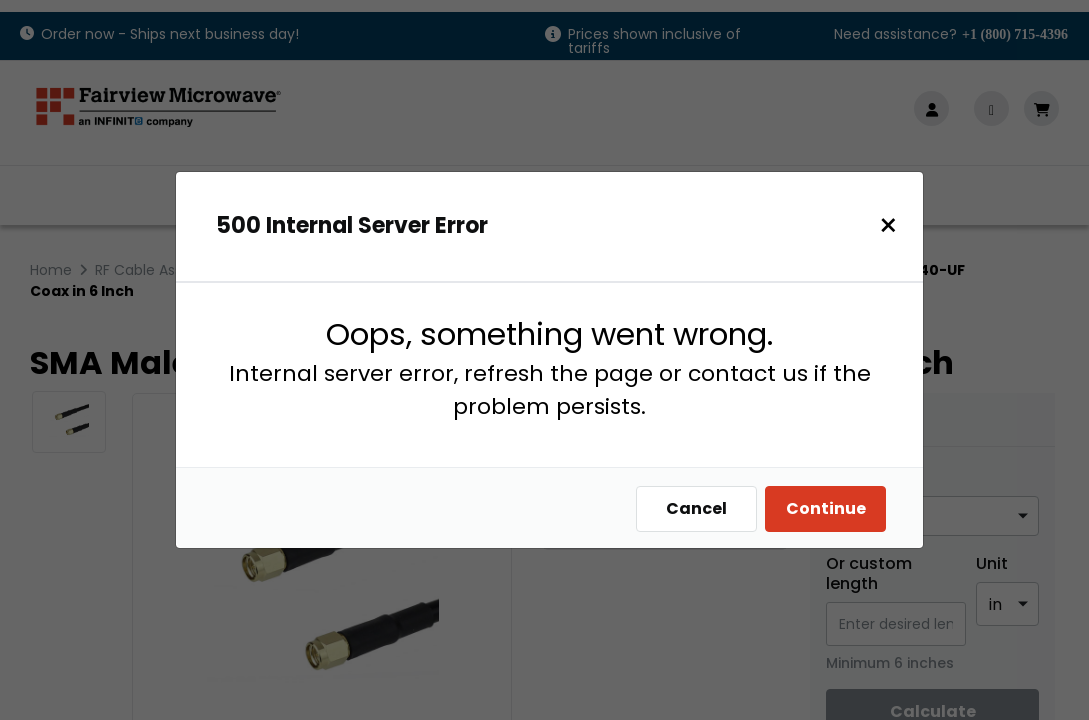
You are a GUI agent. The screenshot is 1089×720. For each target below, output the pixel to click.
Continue (826, 508)
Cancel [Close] (696, 508)
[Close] (888, 225)
